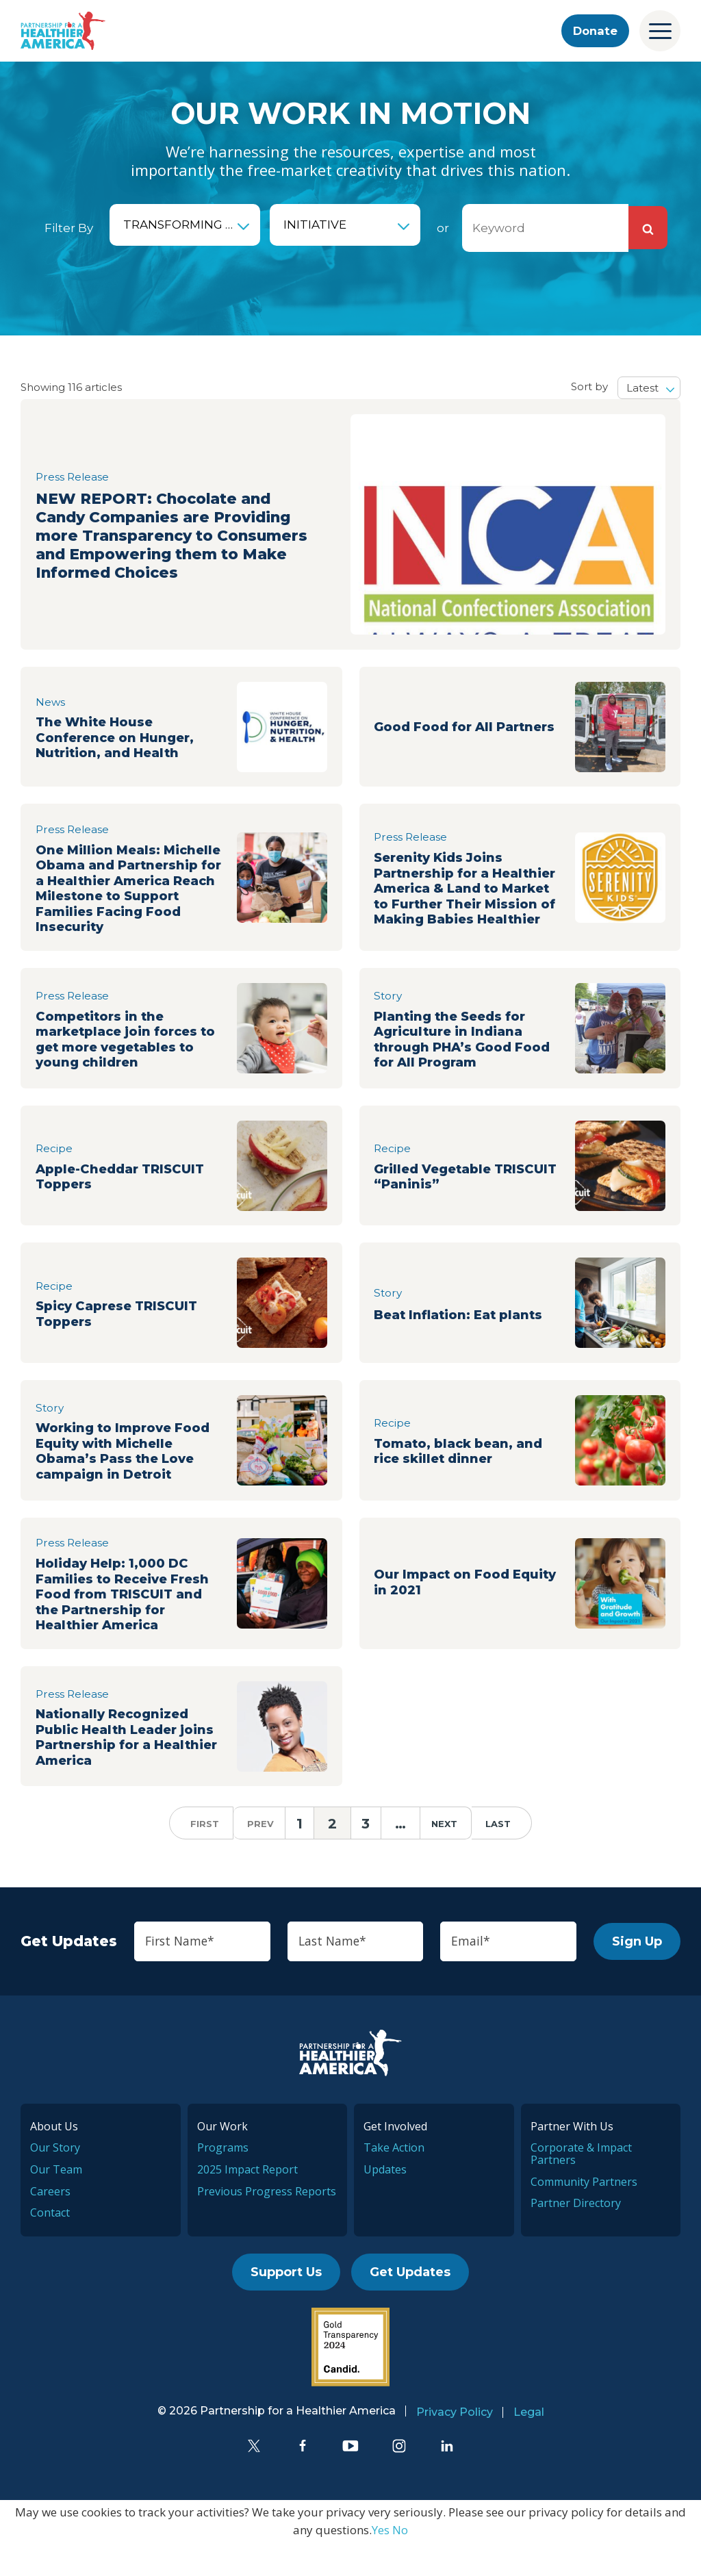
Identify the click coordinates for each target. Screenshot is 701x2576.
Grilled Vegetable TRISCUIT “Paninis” (442, 1200)
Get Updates (410, 2305)
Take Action (394, 2181)
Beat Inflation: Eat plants (463, 1338)
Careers (50, 2224)
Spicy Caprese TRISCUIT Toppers (121, 1338)
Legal (528, 2445)
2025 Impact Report (247, 2202)
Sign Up (637, 1974)
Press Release (73, 457)
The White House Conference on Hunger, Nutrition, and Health (119, 738)
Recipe (54, 1171)
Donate (593, 30)
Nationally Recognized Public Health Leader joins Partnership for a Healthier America (130, 1769)
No (400, 2563)
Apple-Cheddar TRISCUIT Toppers (125, 1200)
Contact (50, 2246)
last (507, 1855)
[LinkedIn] (447, 2479)
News (51, 699)
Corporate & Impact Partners (581, 2188)
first (196, 1855)
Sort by (589, 386)
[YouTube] (350, 2479)
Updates (385, 2202)
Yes (381, 2563)
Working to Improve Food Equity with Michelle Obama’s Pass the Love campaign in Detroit (129, 1476)
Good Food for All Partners (438, 725)
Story (388, 1016)
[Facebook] (303, 2479)
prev (252, 1855)
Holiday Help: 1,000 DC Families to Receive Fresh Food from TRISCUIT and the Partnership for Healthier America (128, 1622)
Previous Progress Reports (266, 2224)
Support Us (286, 2305)
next (453, 1855)
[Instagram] (399, 2479)
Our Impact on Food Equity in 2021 (446, 1610)
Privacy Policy (454, 2445)
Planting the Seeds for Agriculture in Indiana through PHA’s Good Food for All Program (467, 1063)
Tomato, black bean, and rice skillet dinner (463, 1475)
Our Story (55, 2181)
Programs (222, 2181)
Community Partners (584, 2215)
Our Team (56, 2202)
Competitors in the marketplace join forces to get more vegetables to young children (122, 1063)
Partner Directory (576, 2236)
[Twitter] (254, 2479)
